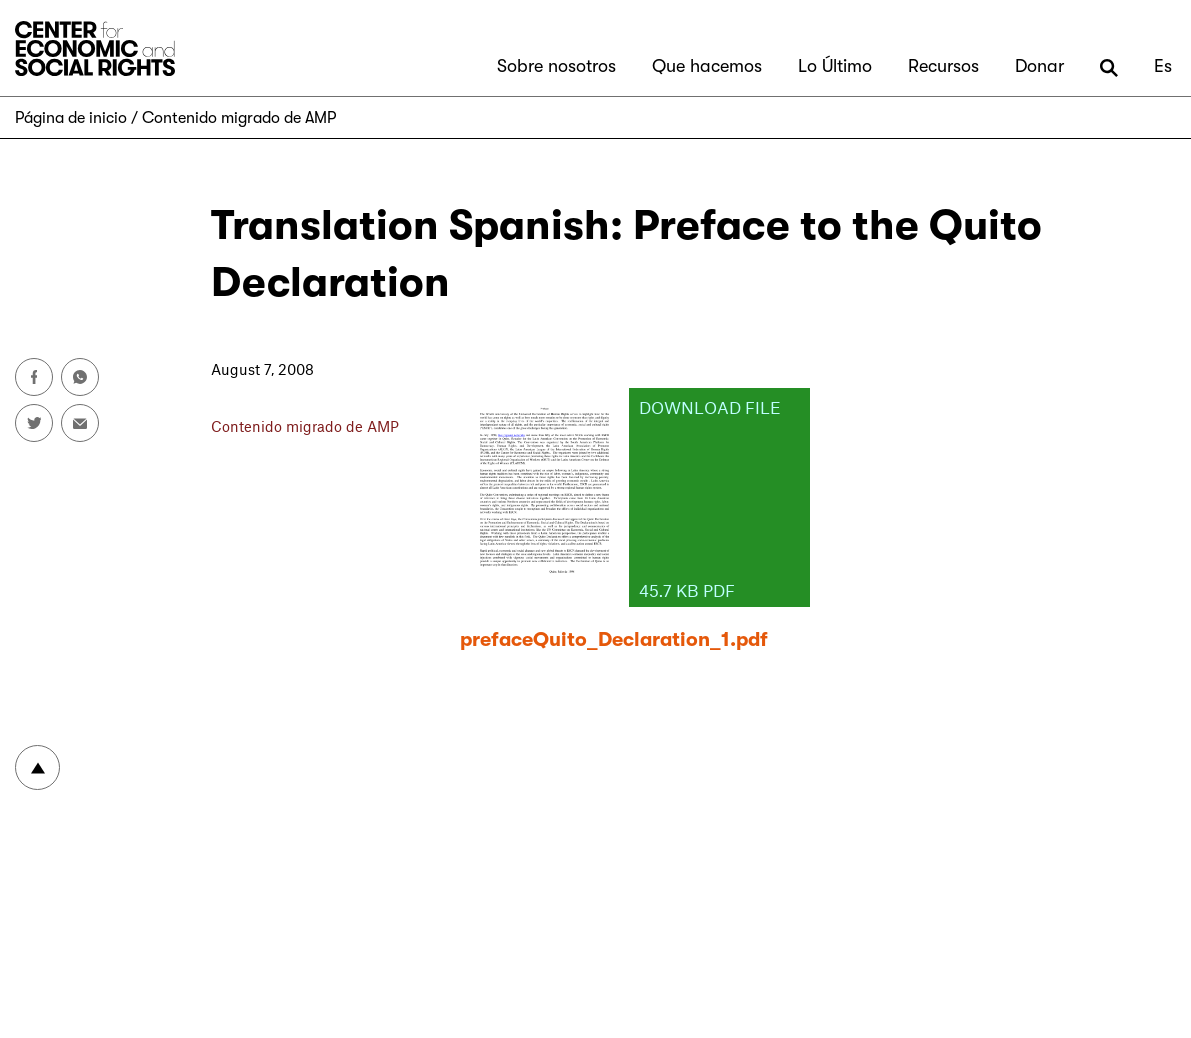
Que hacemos (707, 66)
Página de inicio (71, 118)
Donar (1039, 66)
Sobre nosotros (556, 66)
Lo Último (835, 66)
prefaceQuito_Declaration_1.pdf (614, 639)
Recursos (943, 66)
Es (1163, 66)
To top (37, 767)
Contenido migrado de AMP (239, 118)
